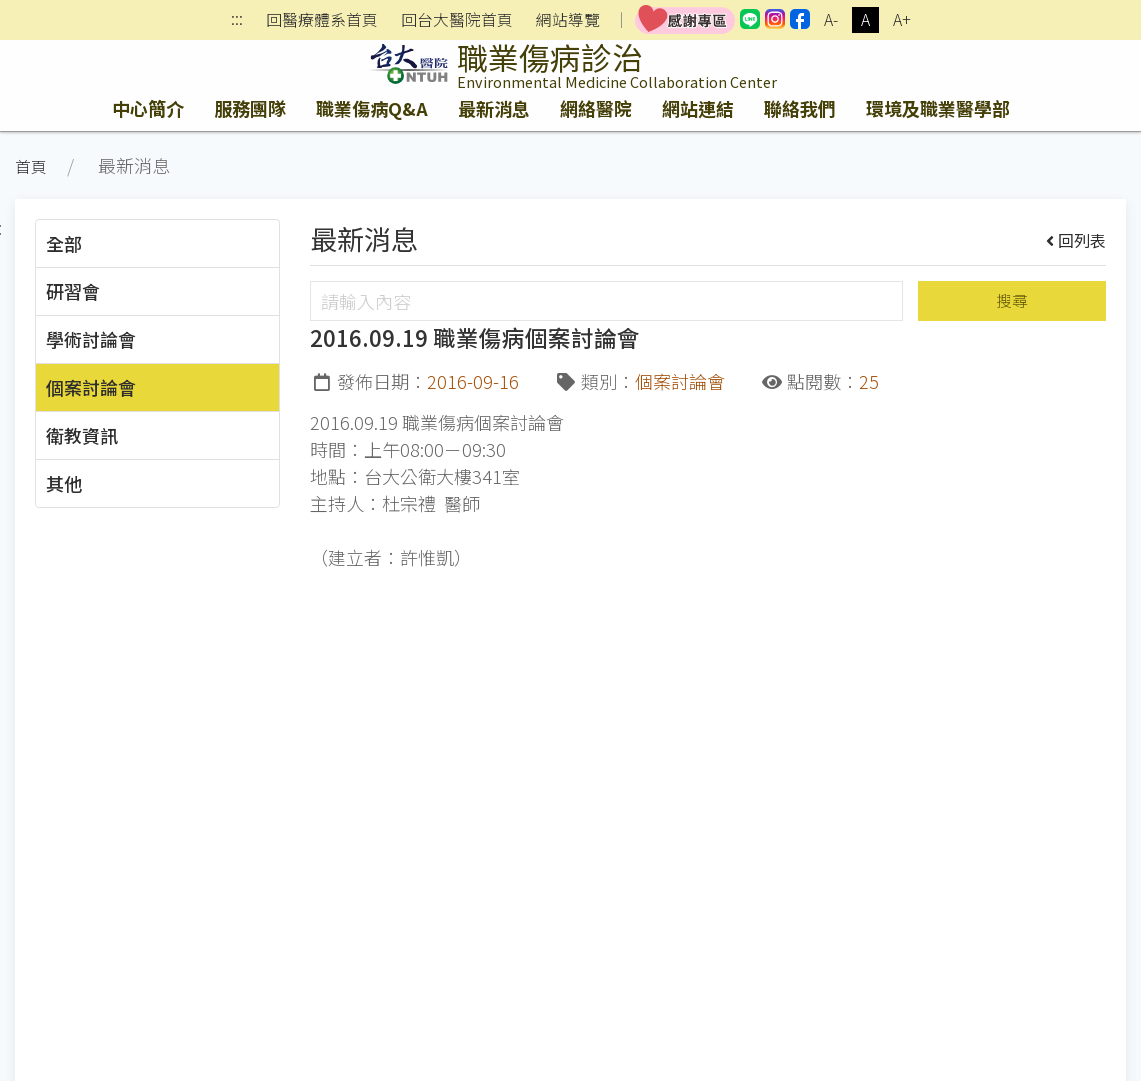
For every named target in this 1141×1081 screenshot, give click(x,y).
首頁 (31, 166)
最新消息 (494, 108)
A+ (902, 19)
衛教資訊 (82, 435)
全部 (64, 243)
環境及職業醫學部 (938, 108)
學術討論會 (91, 339)
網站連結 (698, 108)
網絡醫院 (596, 108)
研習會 (73, 291)
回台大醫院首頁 (457, 20)
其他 (64, 483)
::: (237, 20)
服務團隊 (250, 108)
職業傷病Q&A (372, 108)
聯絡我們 (800, 108)
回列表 (1076, 240)
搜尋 (1012, 300)
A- (831, 19)
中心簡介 (148, 108)
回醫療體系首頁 (322, 20)
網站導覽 (568, 20)
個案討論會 (91, 387)
